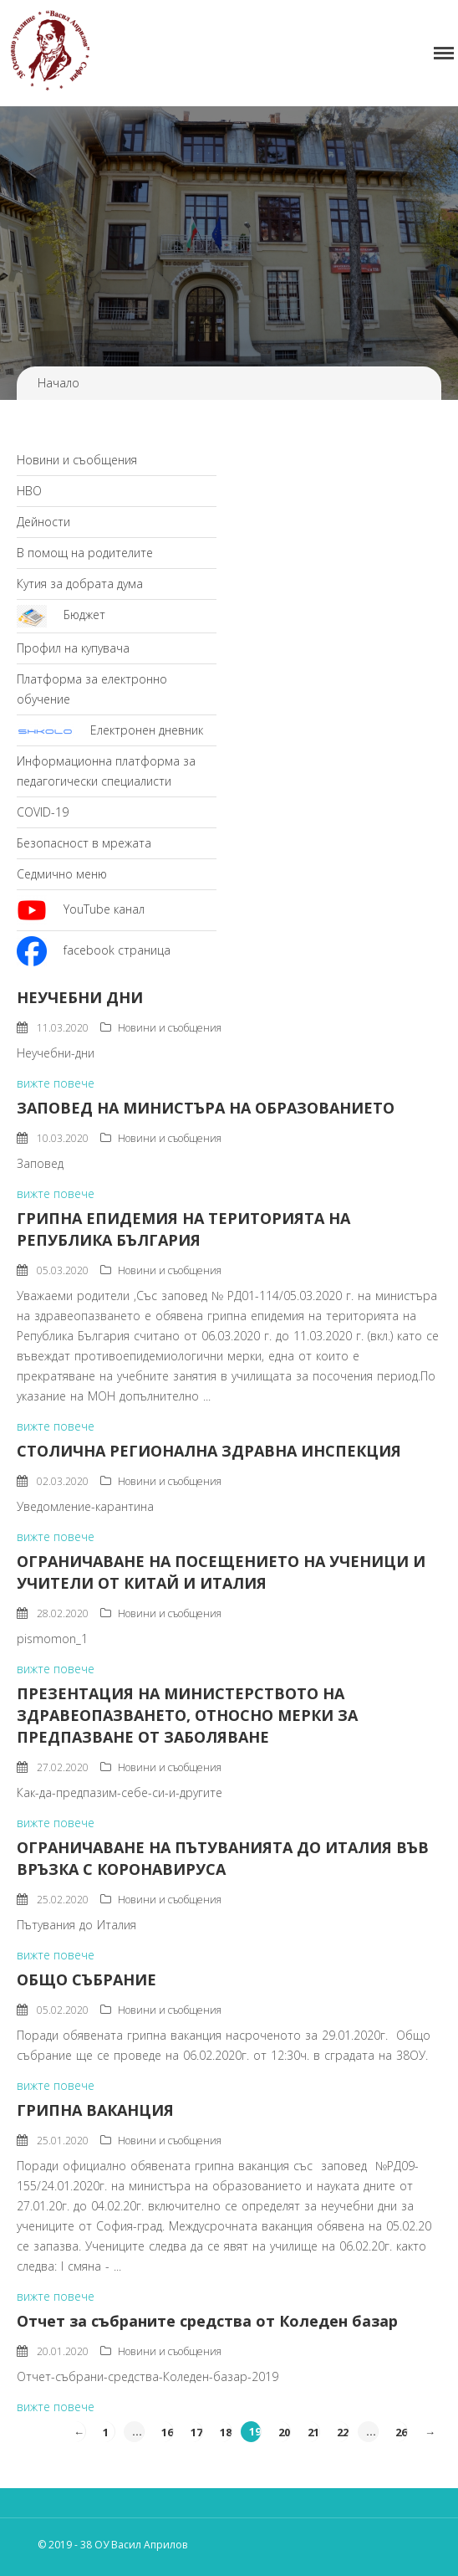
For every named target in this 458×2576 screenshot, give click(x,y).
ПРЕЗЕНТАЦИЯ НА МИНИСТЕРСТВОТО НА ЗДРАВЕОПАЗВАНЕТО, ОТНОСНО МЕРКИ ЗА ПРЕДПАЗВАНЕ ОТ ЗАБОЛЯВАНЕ (187, 1715)
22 (343, 2431)
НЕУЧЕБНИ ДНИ (80, 997)
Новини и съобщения (77, 460)
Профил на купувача (73, 648)
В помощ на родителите (85, 553)
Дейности (43, 522)
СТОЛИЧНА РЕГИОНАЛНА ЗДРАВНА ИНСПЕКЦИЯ (209, 1451)
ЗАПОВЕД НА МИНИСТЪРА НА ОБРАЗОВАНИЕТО (205, 1108)
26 (401, 2431)
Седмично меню (62, 874)
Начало (58, 383)
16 (167, 2431)
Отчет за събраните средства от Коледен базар (207, 2321)
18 (226, 2431)
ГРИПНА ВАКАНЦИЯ (95, 2110)
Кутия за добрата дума (80, 584)
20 (284, 2431)
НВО (29, 491)
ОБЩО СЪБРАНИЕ (86, 1979)
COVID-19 (43, 812)
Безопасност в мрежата (84, 843)
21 (313, 2431)
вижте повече (55, 1083)
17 (196, 2431)
